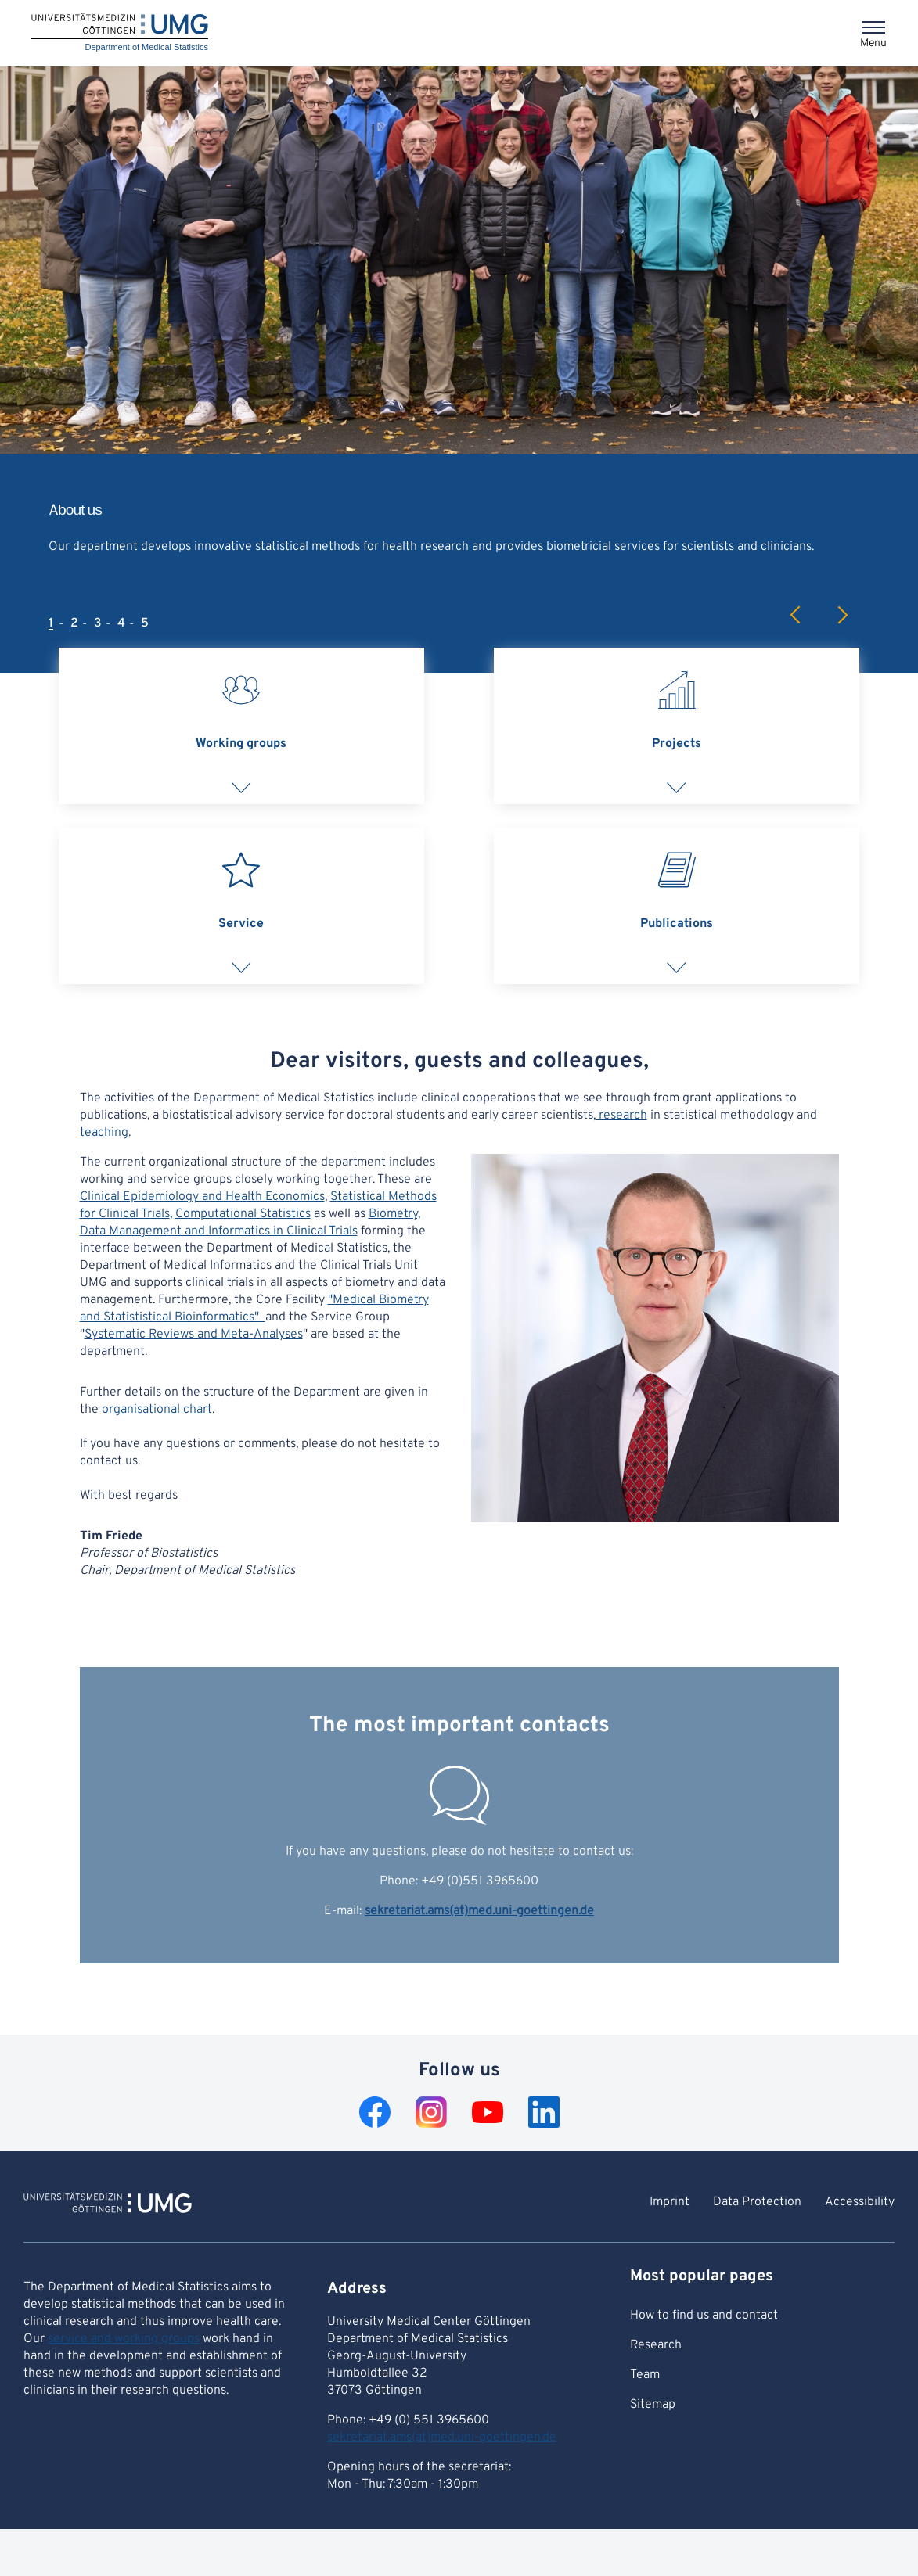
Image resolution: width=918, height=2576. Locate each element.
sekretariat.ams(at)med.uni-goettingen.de (479, 1911)
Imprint (669, 2202)
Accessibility (860, 2202)
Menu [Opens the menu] (873, 43)
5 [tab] (145, 623)
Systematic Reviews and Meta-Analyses (194, 1334)
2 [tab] (74, 623)
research (621, 1115)
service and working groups (124, 2339)
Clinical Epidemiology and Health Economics (202, 1197)
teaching (104, 1133)
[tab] (241, 726)
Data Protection (757, 2202)
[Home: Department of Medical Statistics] (119, 33)
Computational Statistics (243, 1214)
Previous (796, 615)
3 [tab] (98, 623)
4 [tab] (121, 623)
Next (842, 615)
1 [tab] (51, 623)
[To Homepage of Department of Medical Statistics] (107, 2205)
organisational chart (157, 1409)
